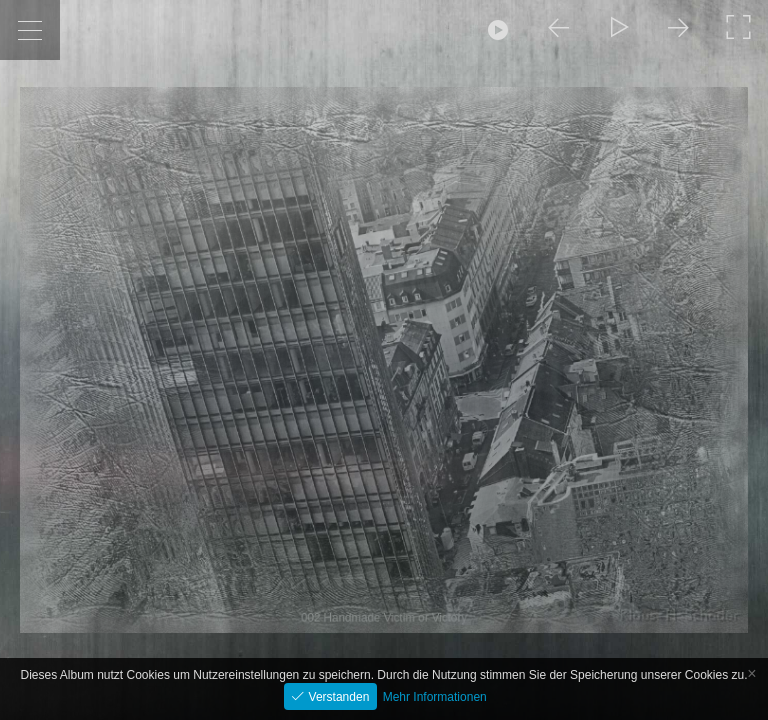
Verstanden (337, 697)
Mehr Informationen (435, 697)
